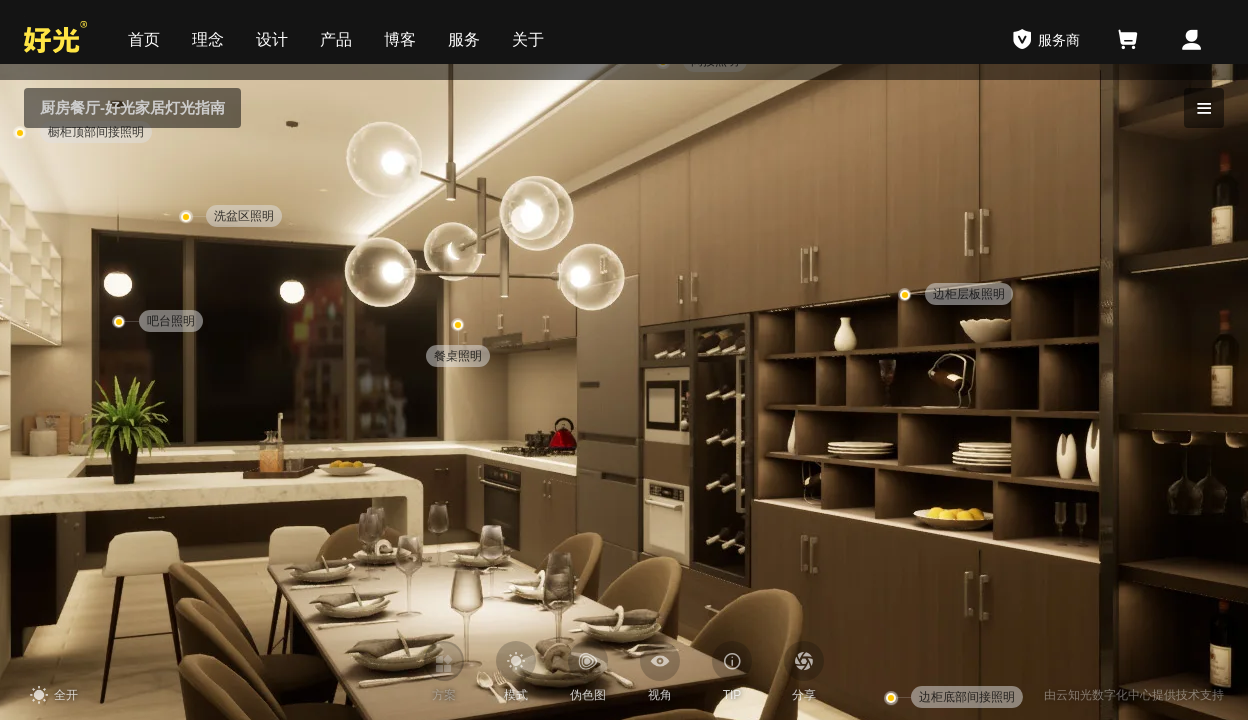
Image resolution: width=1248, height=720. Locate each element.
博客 (400, 39)
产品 (336, 39)
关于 (528, 39)
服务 (464, 39)
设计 (272, 39)
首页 (144, 39)
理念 (208, 39)
